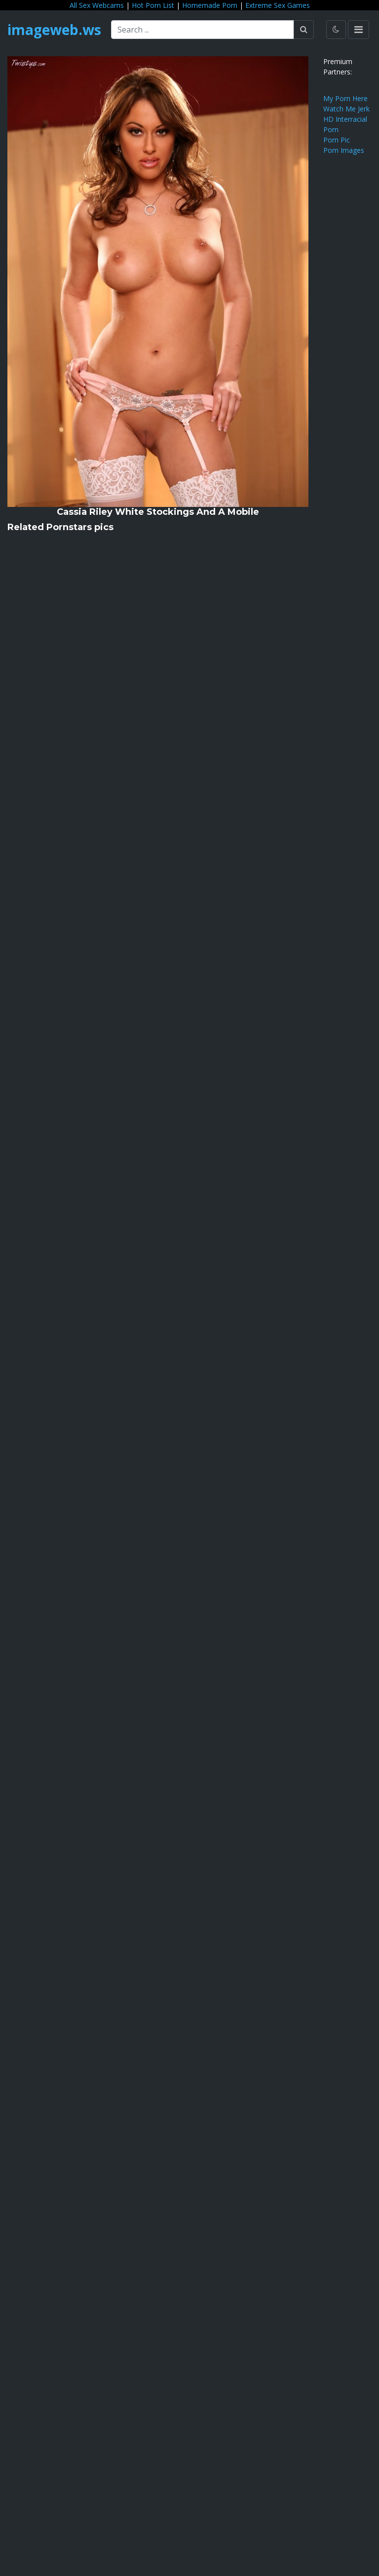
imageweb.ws (54, 29)
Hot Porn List (153, 5)
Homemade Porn (209, 5)
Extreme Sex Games (277, 5)
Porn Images (343, 150)
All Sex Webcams (97, 5)
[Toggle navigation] (358, 29)
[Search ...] (202, 29)
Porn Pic (336, 139)
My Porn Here (345, 98)
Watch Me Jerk (346, 108)
